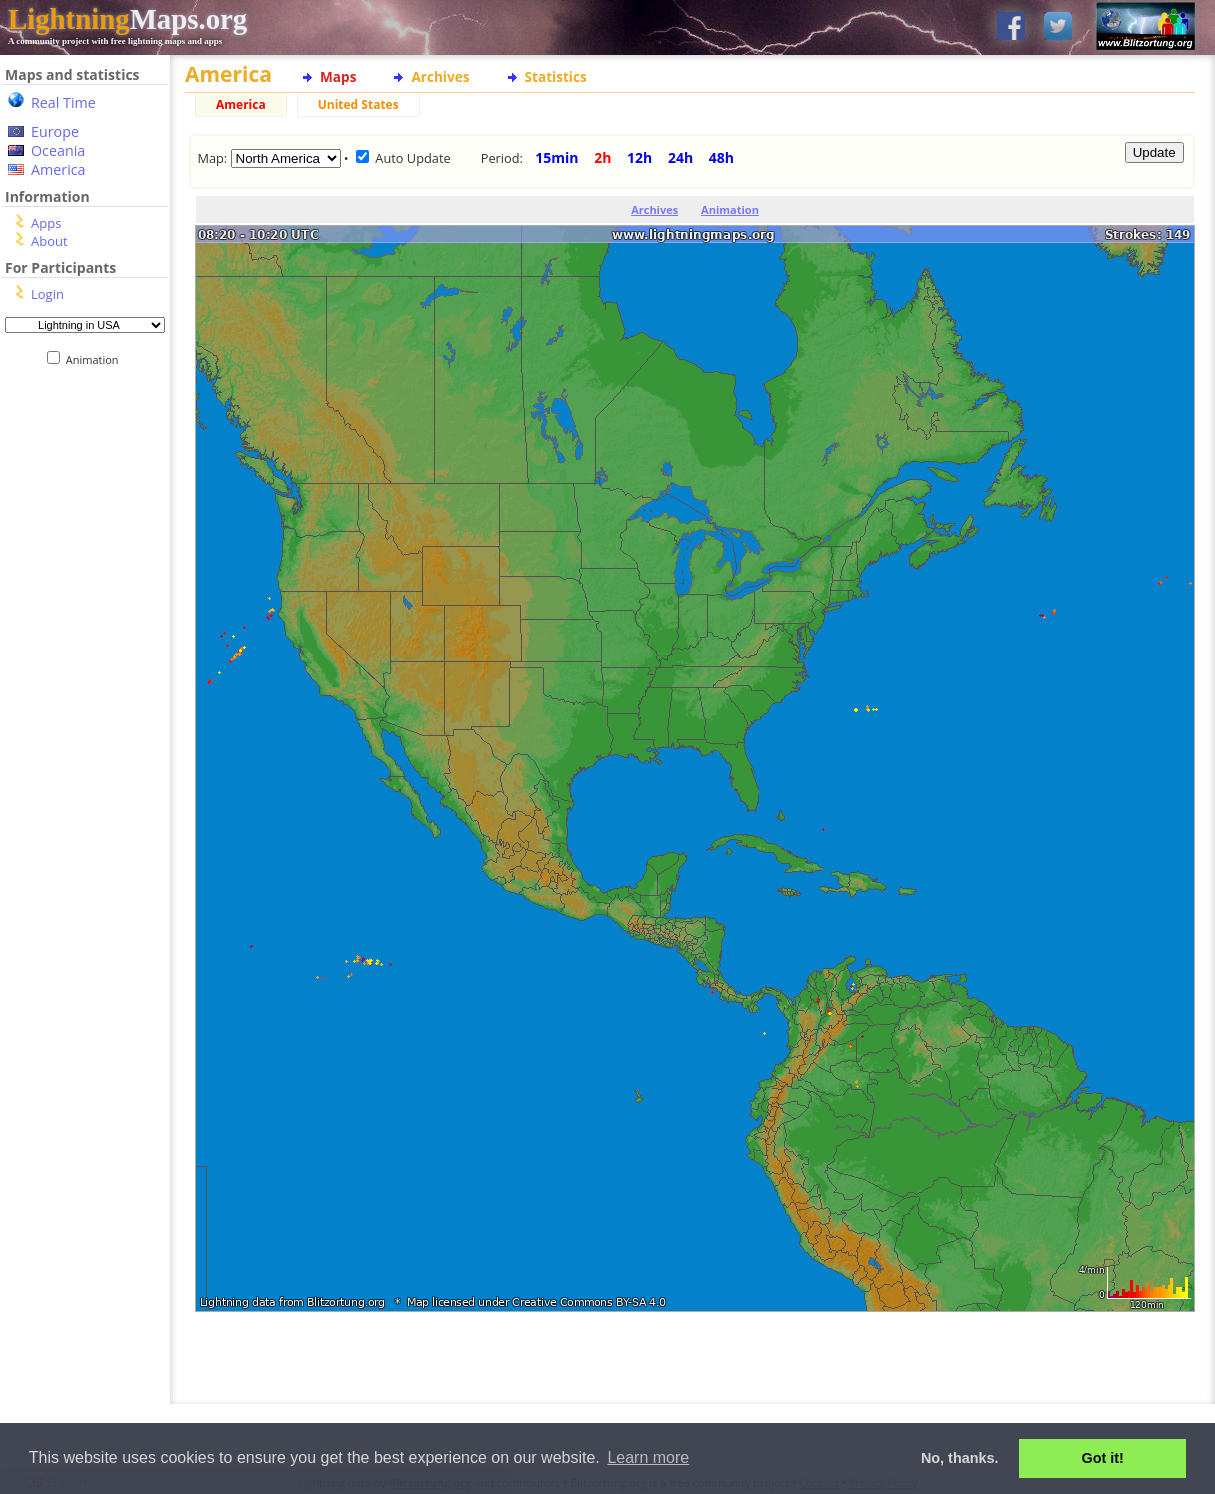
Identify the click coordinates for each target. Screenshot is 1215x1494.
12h (639, 157)
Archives (440, 76)
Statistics (556, 76)
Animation (96, 359)
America (58, 169)
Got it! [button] (1103, 1458)
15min (556, 157)
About (49, 241)
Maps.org (127, 19)
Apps (46, 223)
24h (680, 157)
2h (602, 157)
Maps (338, 76)
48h (721, 157)
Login (47, 294)
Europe (55, 131)
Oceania (58, 150)
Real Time (63, 102)
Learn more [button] (648, 1457)
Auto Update (412, 158)
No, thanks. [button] (960, 1458)
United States (358, 104)
